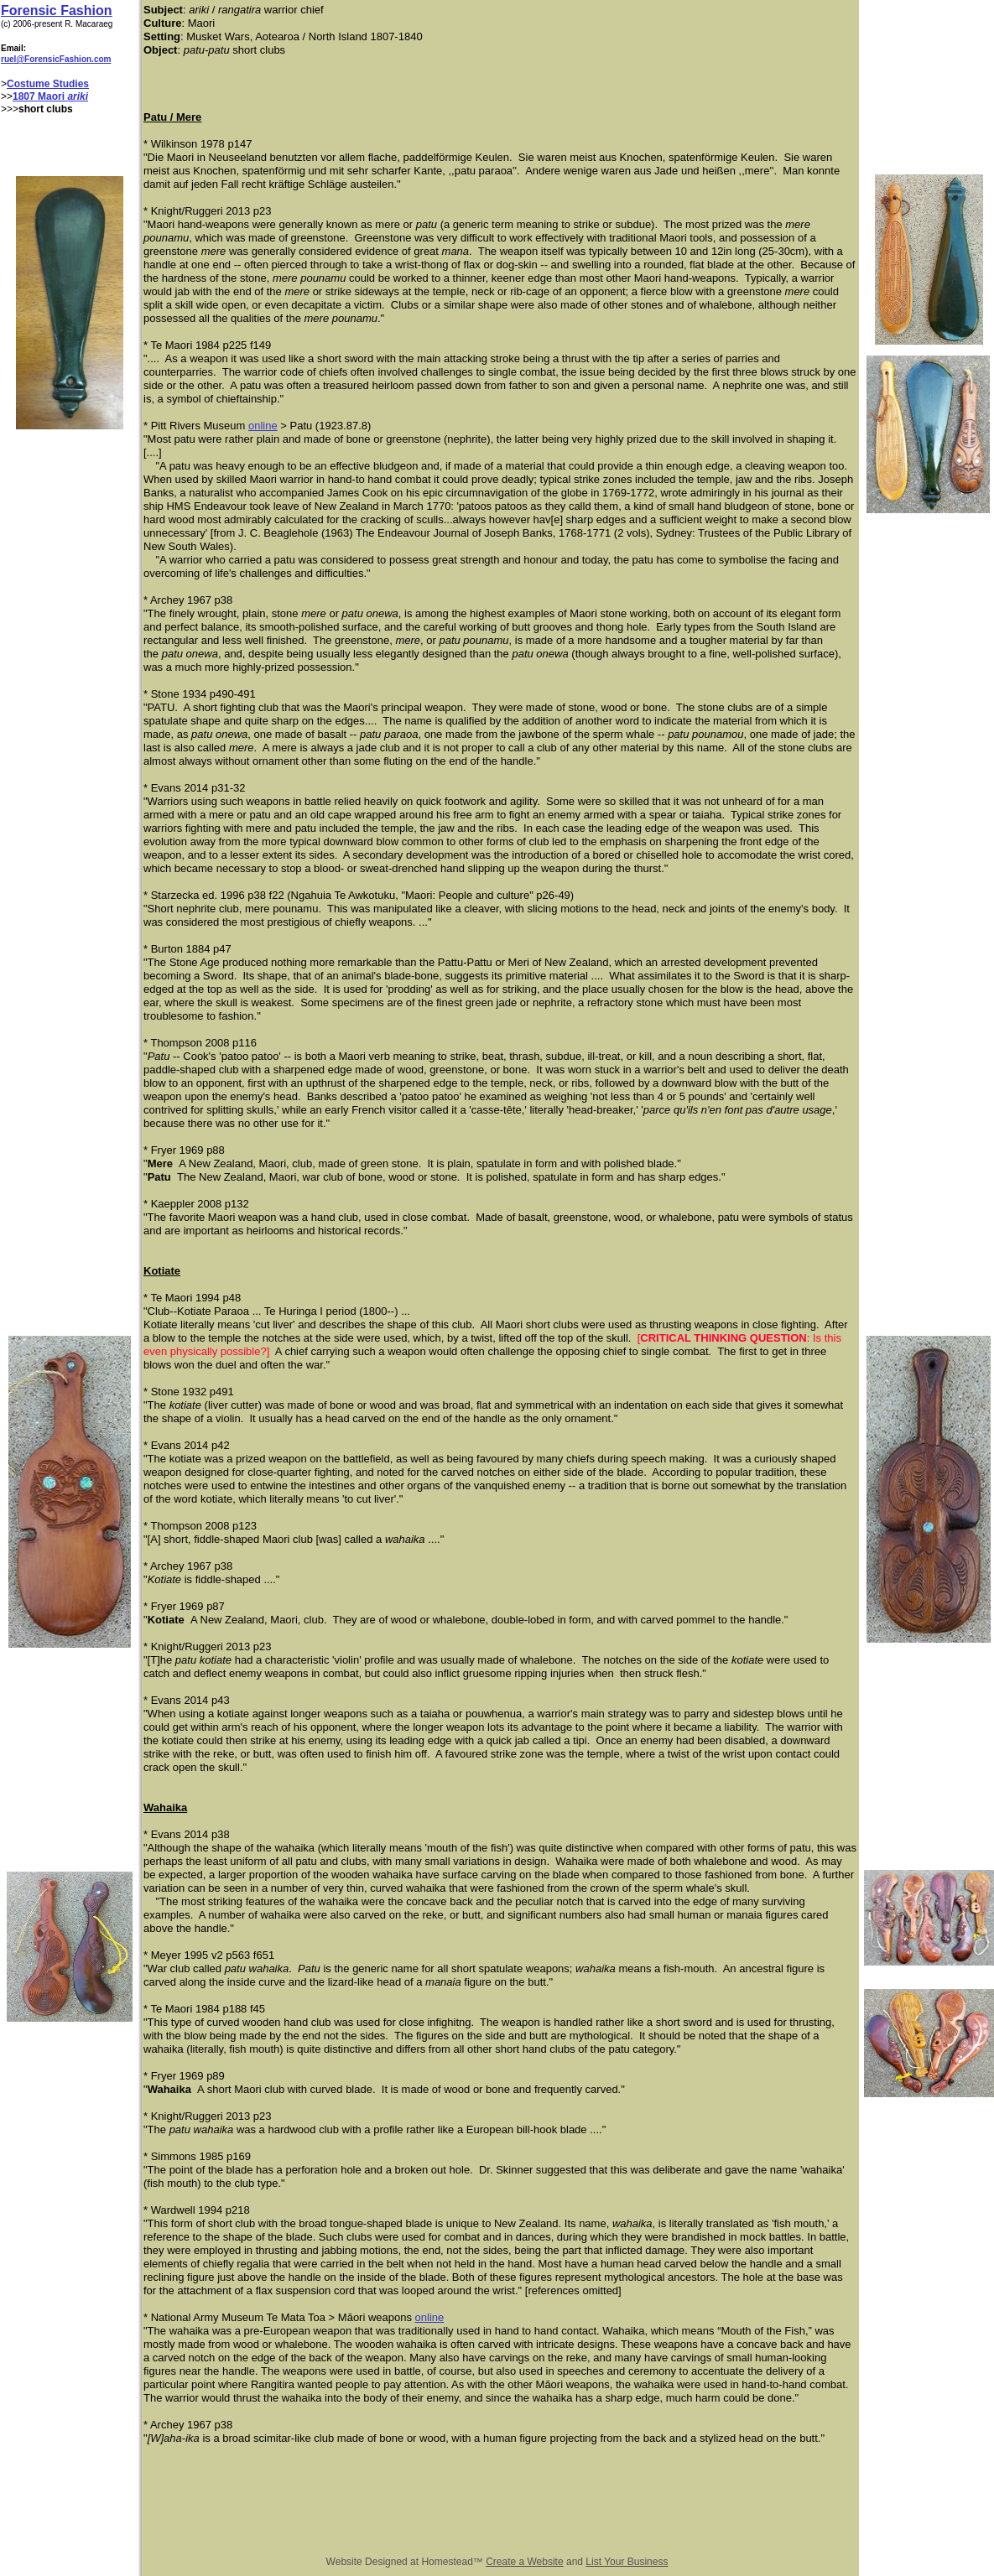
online (263, 425)
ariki (77, 96)
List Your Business (626, 2562)
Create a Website (525, 2562)
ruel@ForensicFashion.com (56, 59)
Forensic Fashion (56, 10)
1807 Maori (40, 96)
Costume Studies (48, 84)
